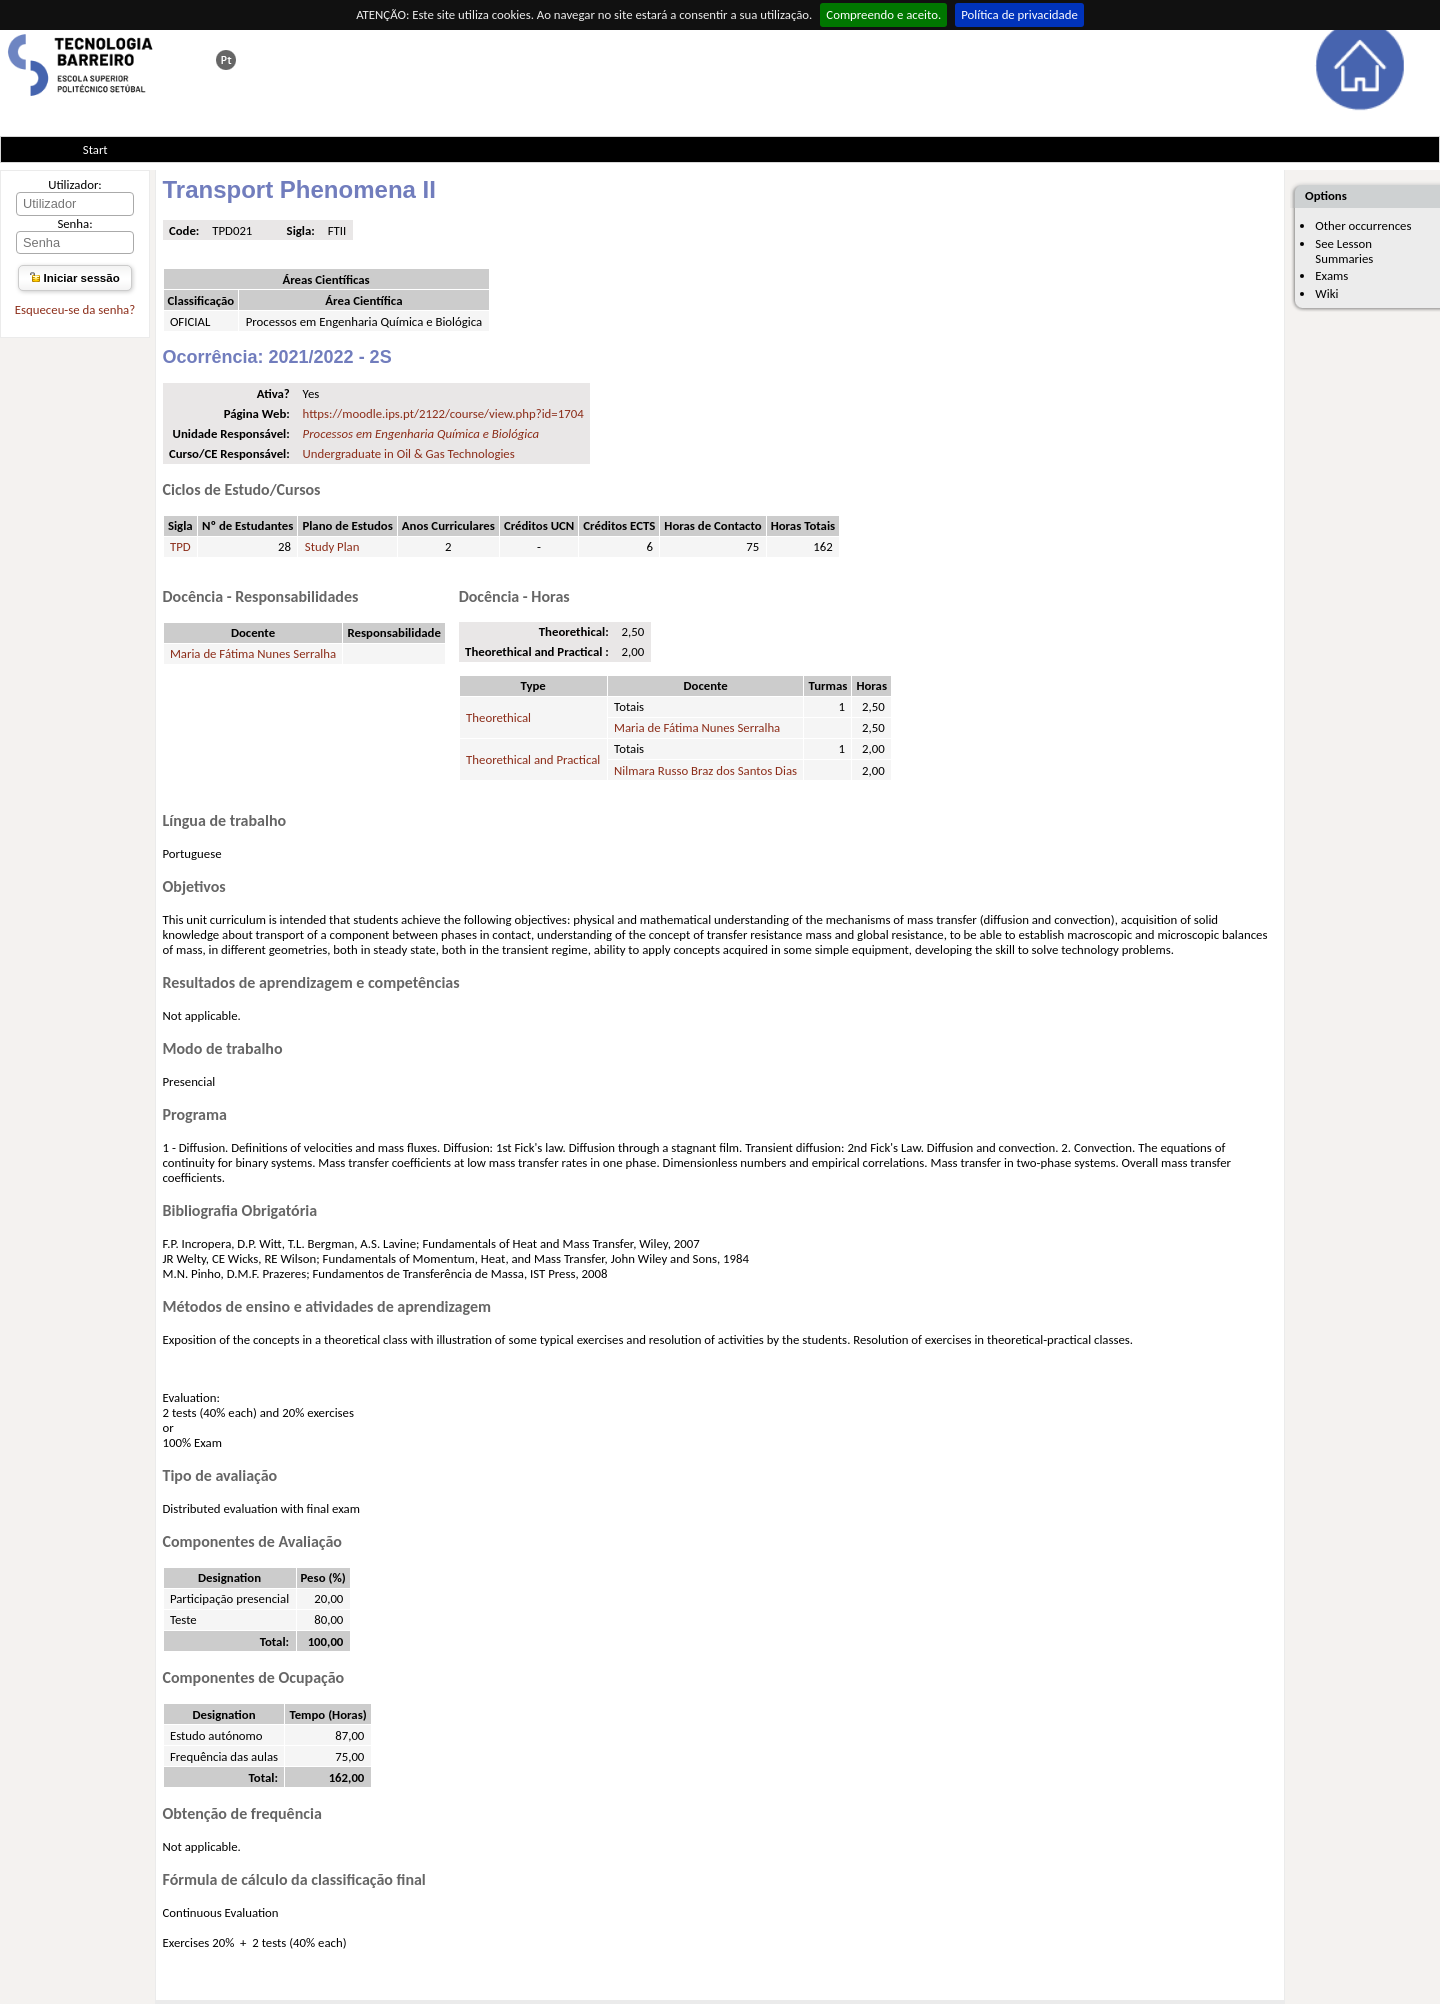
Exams (1331, 275)
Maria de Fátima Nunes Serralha (253, 653)
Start (95, 149)
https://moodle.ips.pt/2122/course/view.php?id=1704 (443, 413)
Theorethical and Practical (533, 759)
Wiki (1326, 293)
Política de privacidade (1019, 14)
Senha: (74, 223)
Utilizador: (75, 184)
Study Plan (332, 546)
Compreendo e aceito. (883, 14)
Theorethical (498, 717)
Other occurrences (1363, 225)
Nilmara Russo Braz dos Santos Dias (705, 770)
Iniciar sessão (74, 278)
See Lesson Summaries (1344, 251)
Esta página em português (226, 60)
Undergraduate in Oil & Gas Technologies (409, 453)
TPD (180, 546)
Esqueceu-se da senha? (75, 309)
